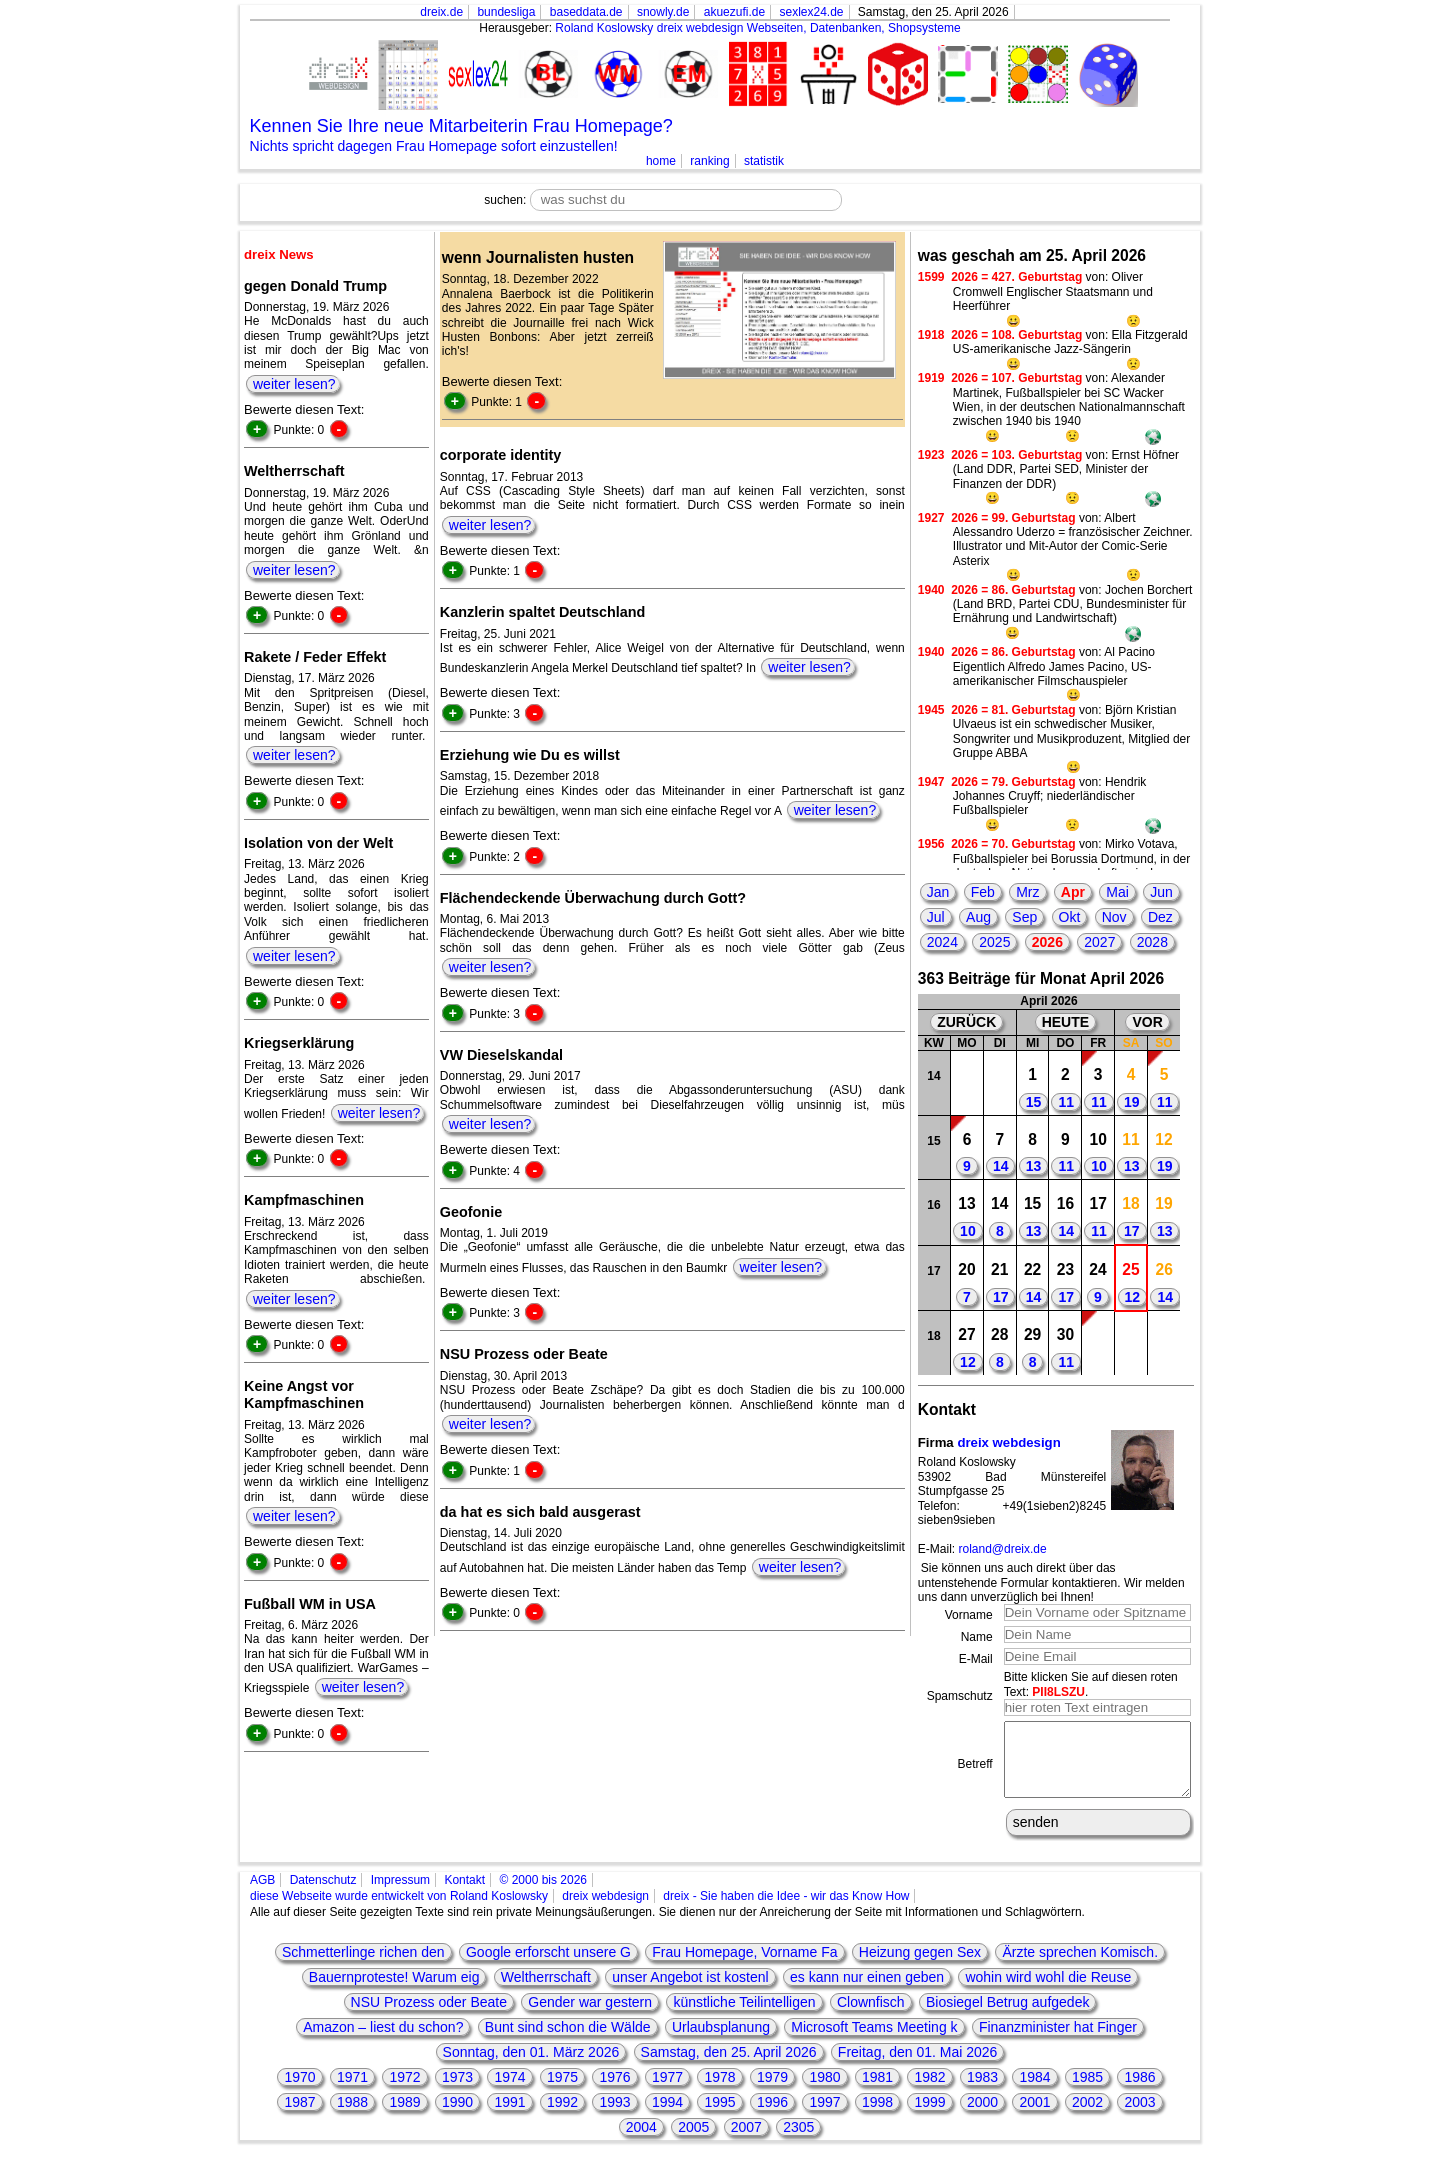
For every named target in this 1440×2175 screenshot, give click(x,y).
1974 (509, 2092)
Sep (1024, 917)
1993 (614, 2117)
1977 (667, 2092)
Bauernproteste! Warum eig (394, 1992)
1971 (352, 2092)
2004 (641, 2142)
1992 (562, 2117)
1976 (614, 2092)
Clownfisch (871, 2017)
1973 (457, 2092)
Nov (1114, 917)
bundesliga (506, 12)
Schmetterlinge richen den (363, 1967)
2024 (942, 942)
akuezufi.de (734, 12)
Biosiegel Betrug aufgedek (1007, 2017)
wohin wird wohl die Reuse (1048, 1992)
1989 (404, 2117)
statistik (764, 161)
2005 (693, 2142)
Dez (1160, 917)
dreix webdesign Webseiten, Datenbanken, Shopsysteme (809, 28)
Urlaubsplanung (721, 2042)
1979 (772, 2092)
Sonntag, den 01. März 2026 (531, 2067)
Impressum (400, 1895)
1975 (562, 2092)
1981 (877, 2092)
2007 (746, 2142)
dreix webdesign (1008, 1442)
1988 (352, 2117)
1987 (299, 2117)
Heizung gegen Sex (920, 1967)
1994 (667, 2117)
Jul (936, 917)
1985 (1087, 2092)
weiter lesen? (294, 384)
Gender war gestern (590, 2017)
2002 (1087, 2117)
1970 (299, 2092)
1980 (824, 2092)
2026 (1047, 942)
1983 (982, 2092)
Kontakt (464, 1895)
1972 (404, 2092)
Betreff (975, 1771)
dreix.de (441, 12)
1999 (929, 2117)
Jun (1161, 892)
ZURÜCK (966, 1022)
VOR (1147, 1022)
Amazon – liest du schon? (383, 2042)
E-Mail (976, 1659)
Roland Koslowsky (604, 28)
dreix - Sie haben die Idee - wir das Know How (786, 1911)
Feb (983, 892)
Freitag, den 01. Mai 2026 (918, 2067)
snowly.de (663, 12)
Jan (938, 892)
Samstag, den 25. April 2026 (729, 2067)
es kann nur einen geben (867, 1992)
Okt (1070, 917)
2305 (798, 2142)
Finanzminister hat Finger (1058, 2042)
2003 (1139, 2117)
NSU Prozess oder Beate (429, 2017)
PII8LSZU (1058, 1692)
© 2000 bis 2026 (543, 1895)
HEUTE (1065, 1022)
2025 (994, 942)
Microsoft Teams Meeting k (874, 2042)
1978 (719, 2092)
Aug (978, 917)
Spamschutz (960, 1696)
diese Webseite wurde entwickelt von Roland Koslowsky (399, 1911)
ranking (709, 161)
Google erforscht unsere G (548, 1967)
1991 (509, 2117)
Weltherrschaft (546, 1992)
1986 (1139, 2092)
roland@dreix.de (1002, 1549)
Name (977, 1637)
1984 (1034, 2092)
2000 (982, 2117)
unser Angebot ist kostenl (690, 1992)
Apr (1073, 892)
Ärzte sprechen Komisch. (1080, 1967)
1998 (877, 2117)
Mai (1117, 892)
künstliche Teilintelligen (744, 2017)
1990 (457, 2117)
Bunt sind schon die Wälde (568, 2042)
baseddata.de (586, 12)
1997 (824, 2117)
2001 (1034, 2117)
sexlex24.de (811, 12)
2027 (1099, 942)
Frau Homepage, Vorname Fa (744, 1967)
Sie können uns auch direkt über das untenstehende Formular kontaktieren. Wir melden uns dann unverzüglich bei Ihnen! (1051, 1582)
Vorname (969, 1615)
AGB (262, 1895)
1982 (929, 2092)
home (661, 161)
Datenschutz (323, 1895)
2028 (1152, 942)
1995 (719, 2117)
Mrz (1027, 892)
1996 (772, 2117)
